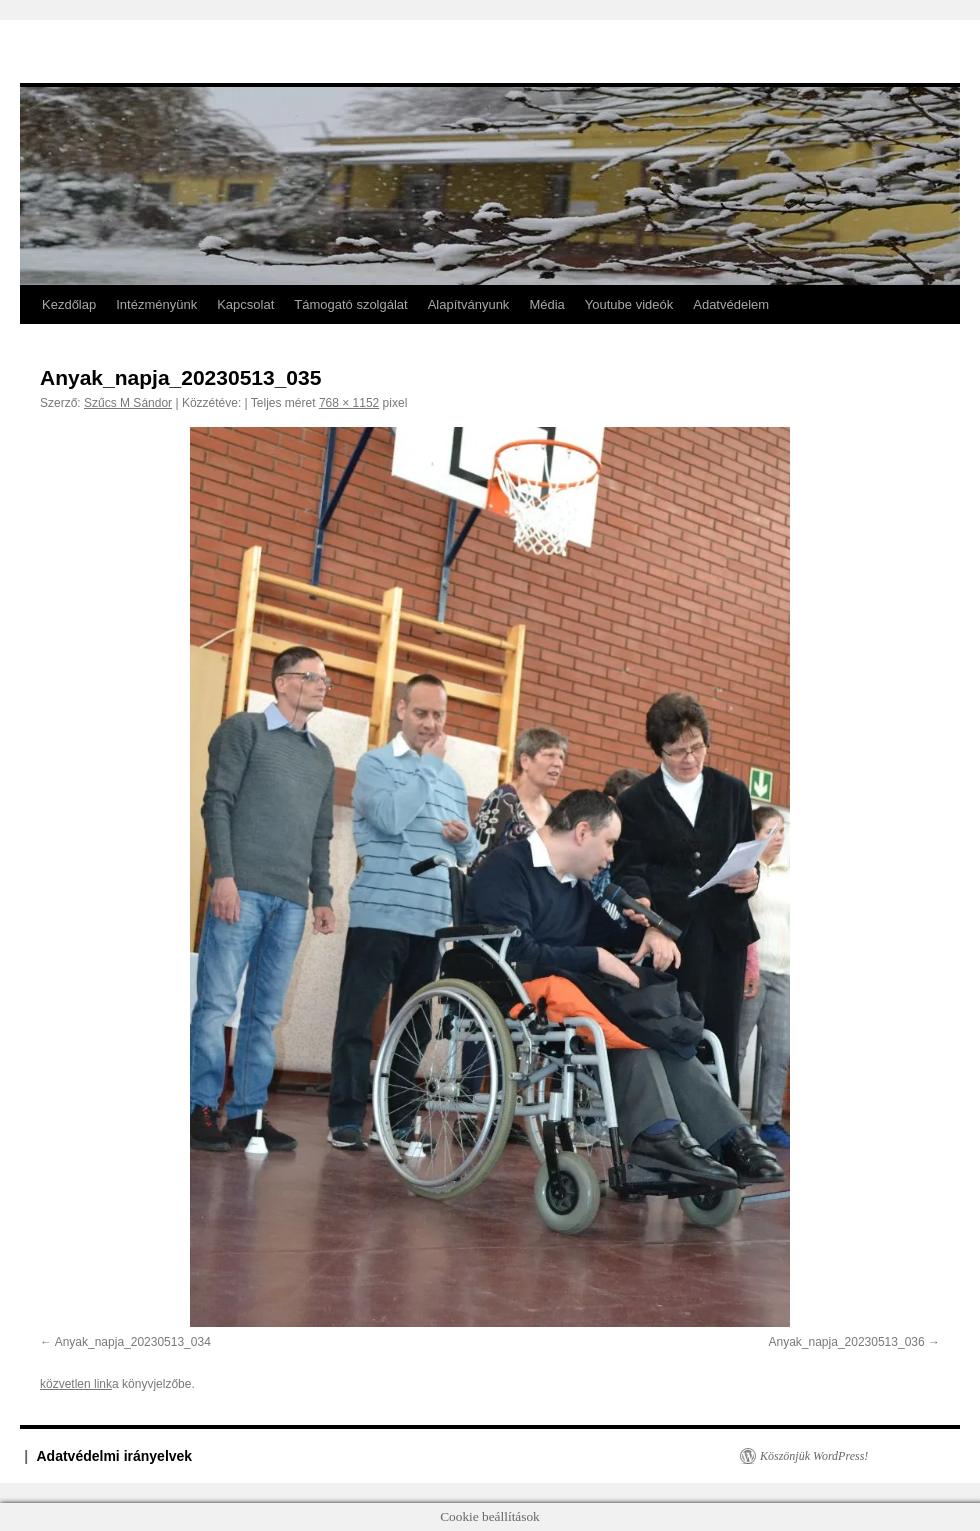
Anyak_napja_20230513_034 (133, 1342)
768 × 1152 (349, 403)
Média (546, 304)
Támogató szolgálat (350, 304)
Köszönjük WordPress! (814, 1456)
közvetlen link (76, 1384)
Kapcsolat (245, 304)
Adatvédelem (731, 304)
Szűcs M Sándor (128, 403)
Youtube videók (629, 304)
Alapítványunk (469, 304)
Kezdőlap (69, 304)
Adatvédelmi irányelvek (115, 1456)
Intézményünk (156, 304)
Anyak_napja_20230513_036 (847, 1342)
